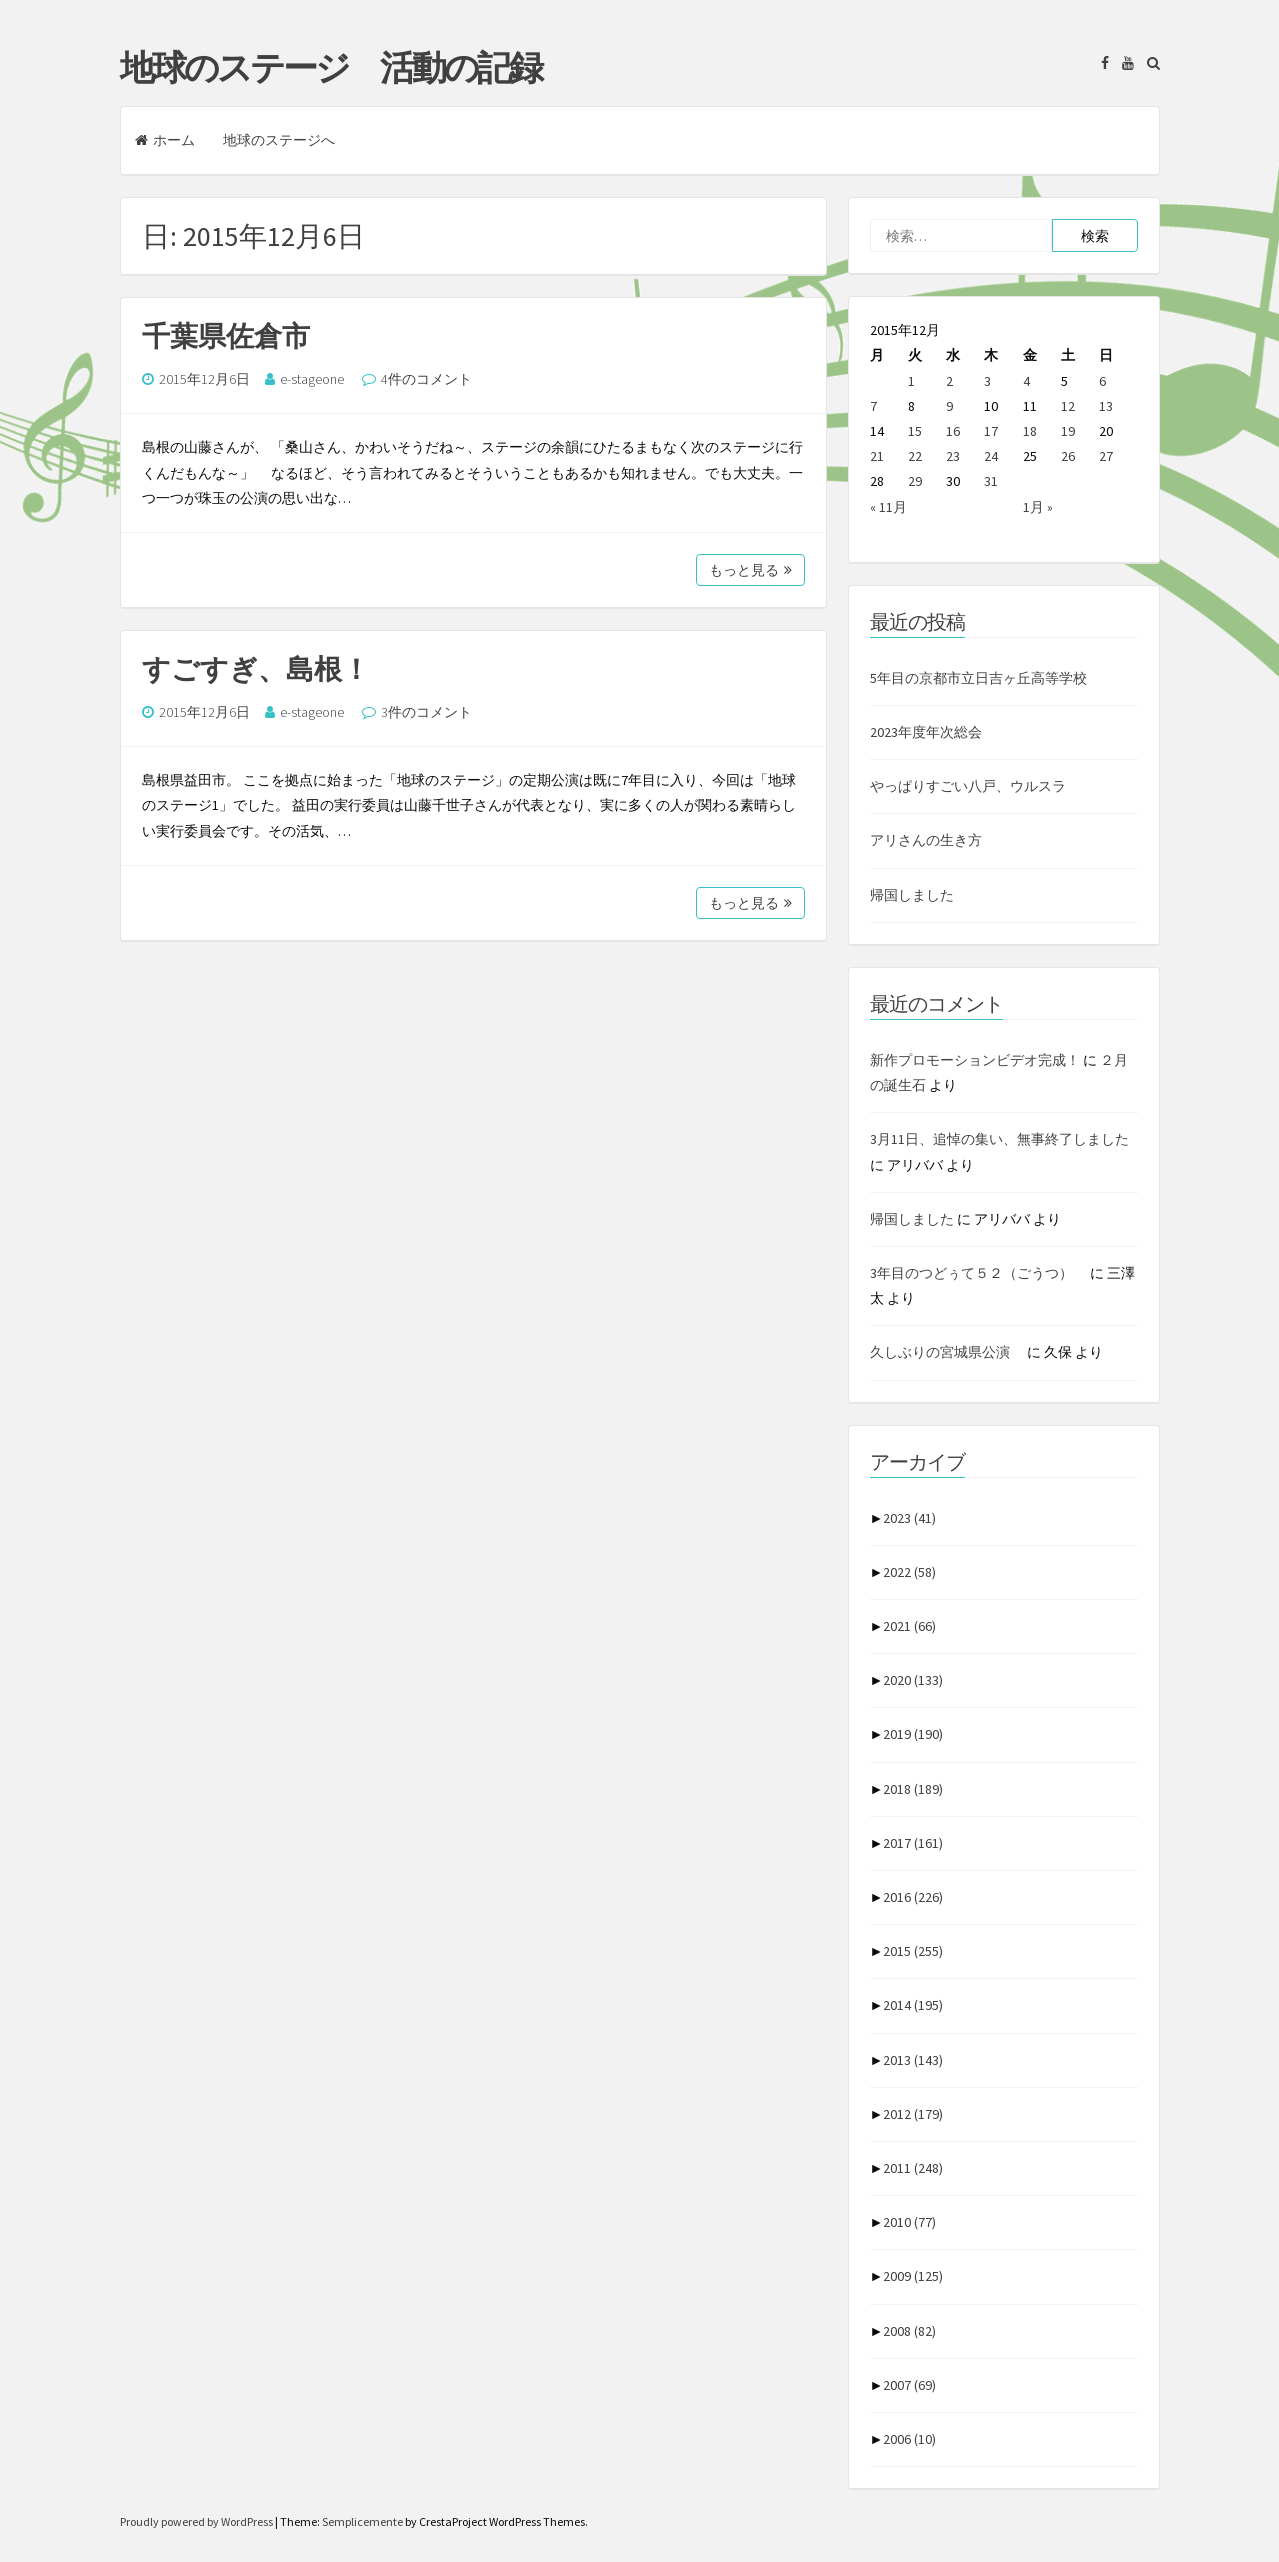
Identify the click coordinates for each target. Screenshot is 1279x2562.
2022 (909, 1572)
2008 (909, 2331)
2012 (913, 2114)
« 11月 (888, 507)
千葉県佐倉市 (226, 336)
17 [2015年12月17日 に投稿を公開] (991, 431)
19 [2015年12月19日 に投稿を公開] (1068, 431)
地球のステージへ (279, 140)
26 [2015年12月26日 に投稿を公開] (1068, 456)
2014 (913, 2005)
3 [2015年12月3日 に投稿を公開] (987, 381)
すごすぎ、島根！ (256, 669)
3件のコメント (426, 712)
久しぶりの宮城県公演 (947, 1352)
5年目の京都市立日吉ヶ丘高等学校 (978, 678)
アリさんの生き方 (926, 840)
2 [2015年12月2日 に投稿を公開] (949, 381)
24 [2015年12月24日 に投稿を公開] (991, 456)
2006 (909, 2439)
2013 (913, 2060)
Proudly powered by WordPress (197, 2521)
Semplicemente (362, 2521)
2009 (913, 2276)
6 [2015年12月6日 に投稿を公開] (1102, 381)
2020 (913, 1680)
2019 (913, 1734)
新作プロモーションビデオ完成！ (975, 1060)
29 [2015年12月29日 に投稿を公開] (915, 481)
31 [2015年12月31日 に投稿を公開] (991, 481)
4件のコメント (426, 379)
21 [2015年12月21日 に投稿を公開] (877, 456)
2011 (913, 2168)
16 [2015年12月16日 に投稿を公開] (953, 431)
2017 (913, 1843)
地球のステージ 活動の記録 (330, 68)
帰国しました (912, 895)
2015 (913, 1951)
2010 (909, 2222)
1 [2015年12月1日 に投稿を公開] (911, 381)
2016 (913, 1897)
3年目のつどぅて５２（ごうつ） (978, 1273)
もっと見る (750, 570)
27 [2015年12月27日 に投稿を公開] (1106, 456)
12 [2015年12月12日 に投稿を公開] (1068, 406)
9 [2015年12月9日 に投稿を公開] (949, 406)
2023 (909, 1518)
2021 (909, 1626)
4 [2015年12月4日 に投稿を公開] (1026, 381)
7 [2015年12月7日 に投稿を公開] (873, 406)
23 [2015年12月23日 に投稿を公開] (953, 456)
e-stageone (312, 379)
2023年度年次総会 (926, 732)
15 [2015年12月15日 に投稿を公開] (915, 431)
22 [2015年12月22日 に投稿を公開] (915, 456)
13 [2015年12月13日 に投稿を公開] (1106, 406)
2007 (909, 2385)
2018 (913, 1789)
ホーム (165, 140)
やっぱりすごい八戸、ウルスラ (968, 786)
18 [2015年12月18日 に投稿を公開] (1030, 431)
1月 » (1038, 507)
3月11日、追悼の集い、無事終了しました (999, 1139)
